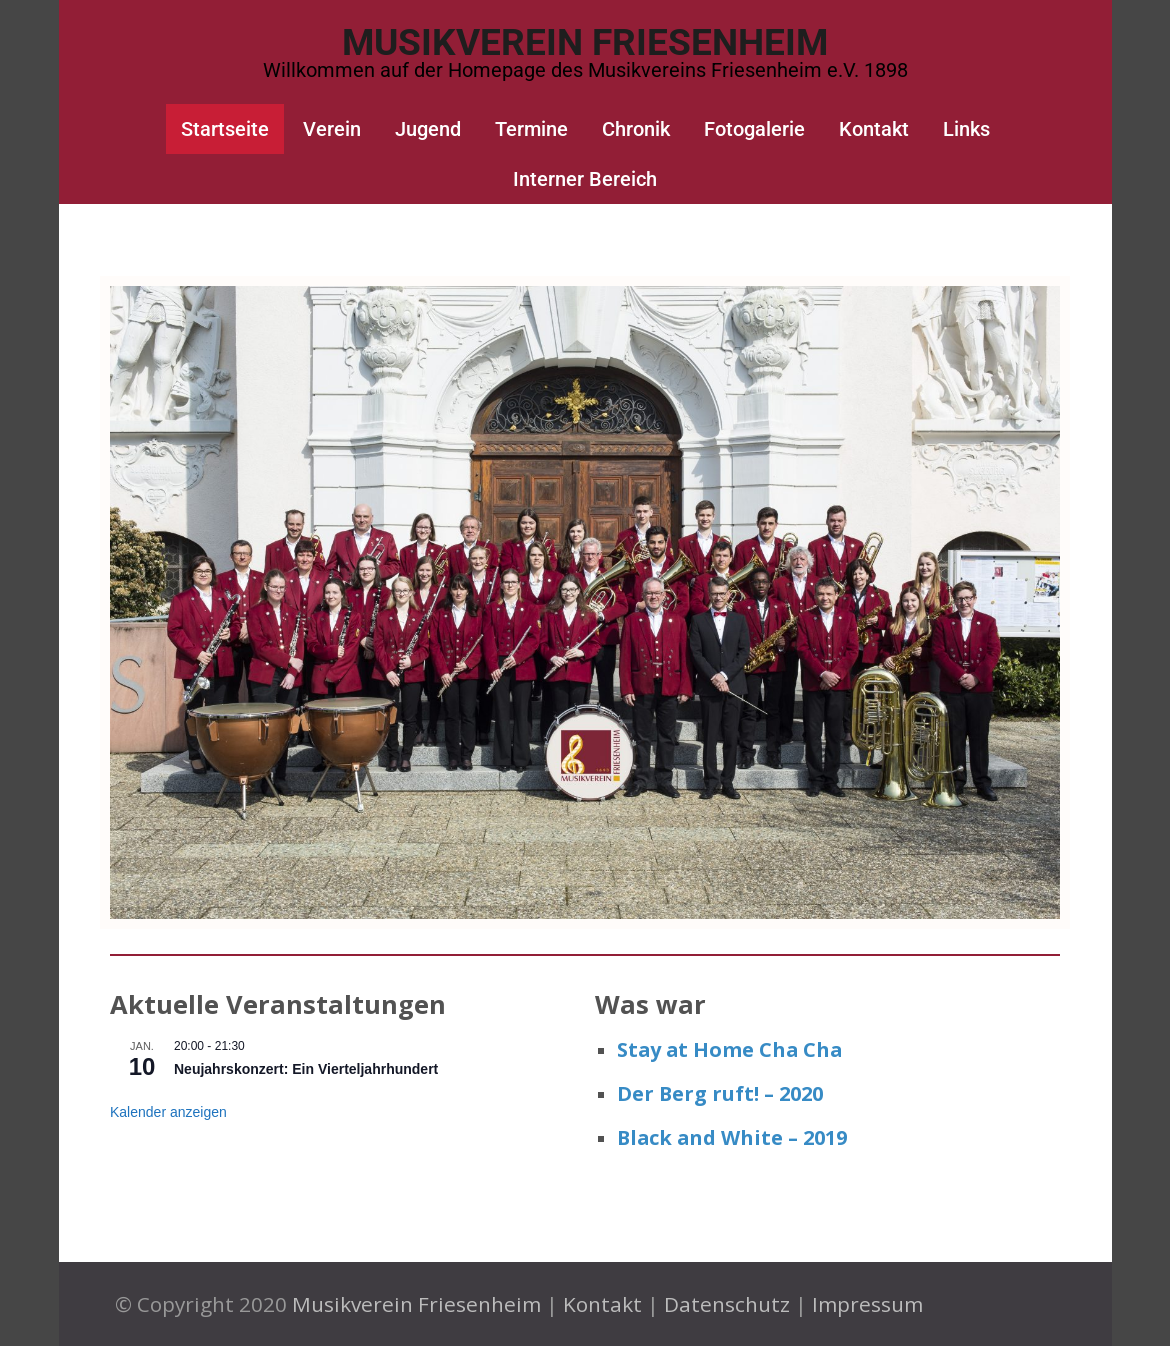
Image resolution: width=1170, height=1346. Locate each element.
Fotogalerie (754, 129)
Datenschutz (727, 1304)
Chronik (636, 129)
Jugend (428, 129)
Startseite (225, 129)
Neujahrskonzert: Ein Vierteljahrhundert (306, 1069)
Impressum (867, 1304)
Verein (332, 129)
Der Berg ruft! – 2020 (720, 1093)
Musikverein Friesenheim (585, 42)
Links (966, 129)
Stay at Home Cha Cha (729, 1049)
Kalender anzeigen (168, 1112)
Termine (531, 129)
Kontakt (874, 129)
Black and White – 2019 (732, 1137)
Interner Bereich (585, 179)
